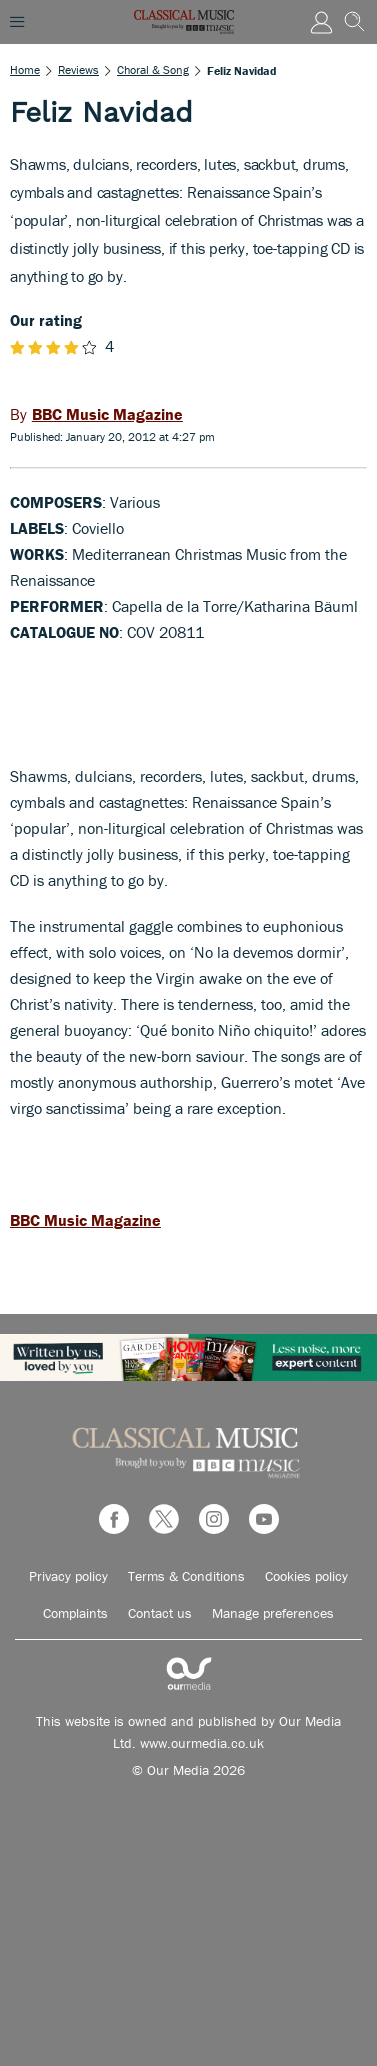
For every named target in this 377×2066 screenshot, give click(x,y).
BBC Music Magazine (85, 1220)
